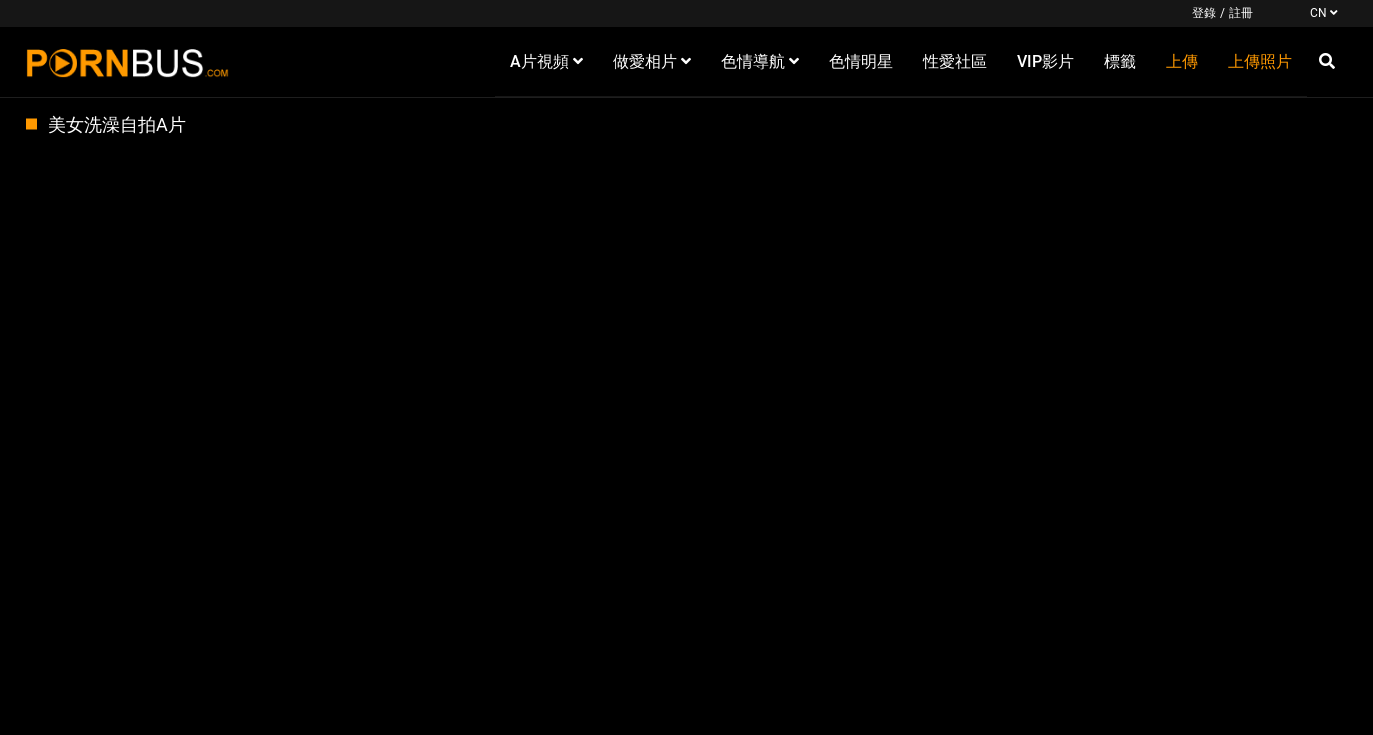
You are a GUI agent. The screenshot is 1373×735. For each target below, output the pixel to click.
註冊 (1241, 13)
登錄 (1204, 13)
